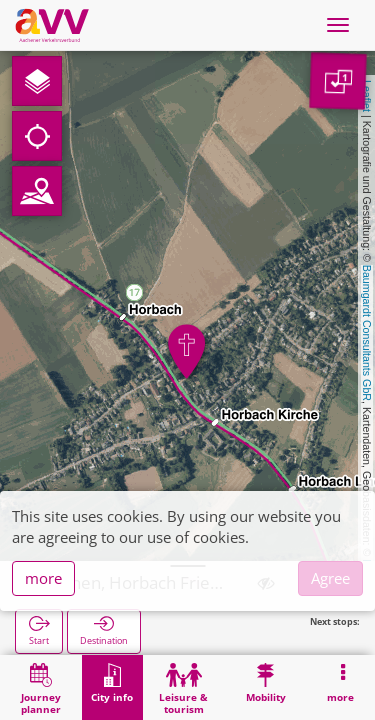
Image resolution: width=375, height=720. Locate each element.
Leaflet (367, 96)
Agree (330, 578)
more (43, 578)
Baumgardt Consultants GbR (367, 333)
